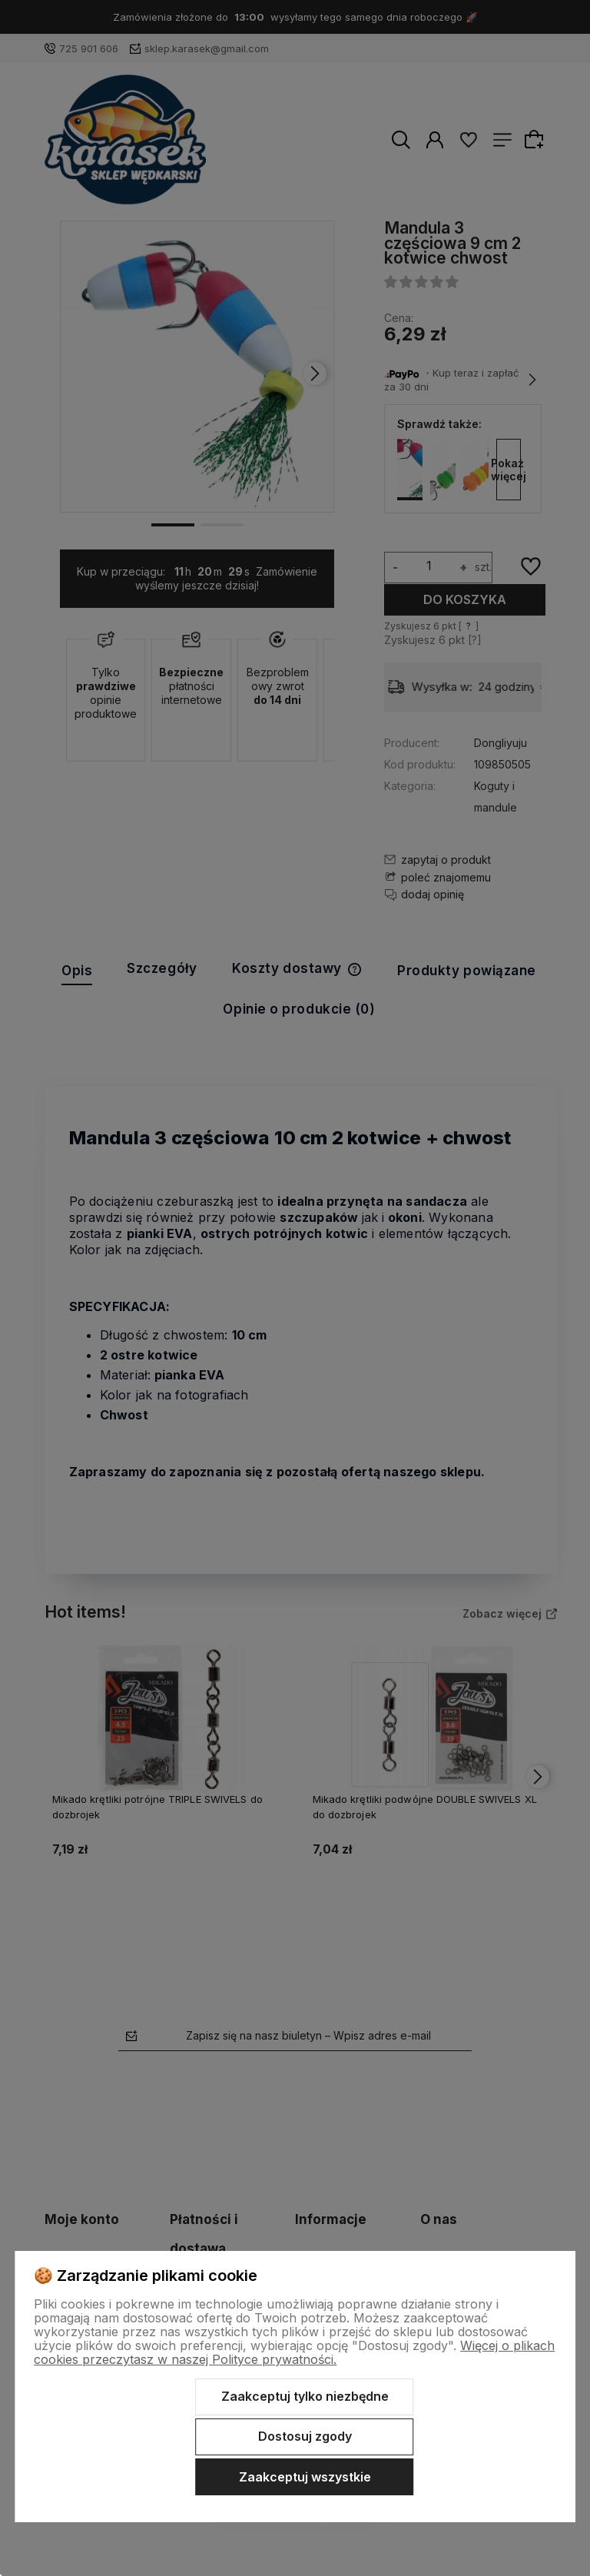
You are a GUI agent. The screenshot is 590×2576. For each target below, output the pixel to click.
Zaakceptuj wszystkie (305, 2477)
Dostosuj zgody (305, 2436)
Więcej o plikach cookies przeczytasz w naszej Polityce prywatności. (294, 2352)
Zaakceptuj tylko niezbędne (305, 2396)
